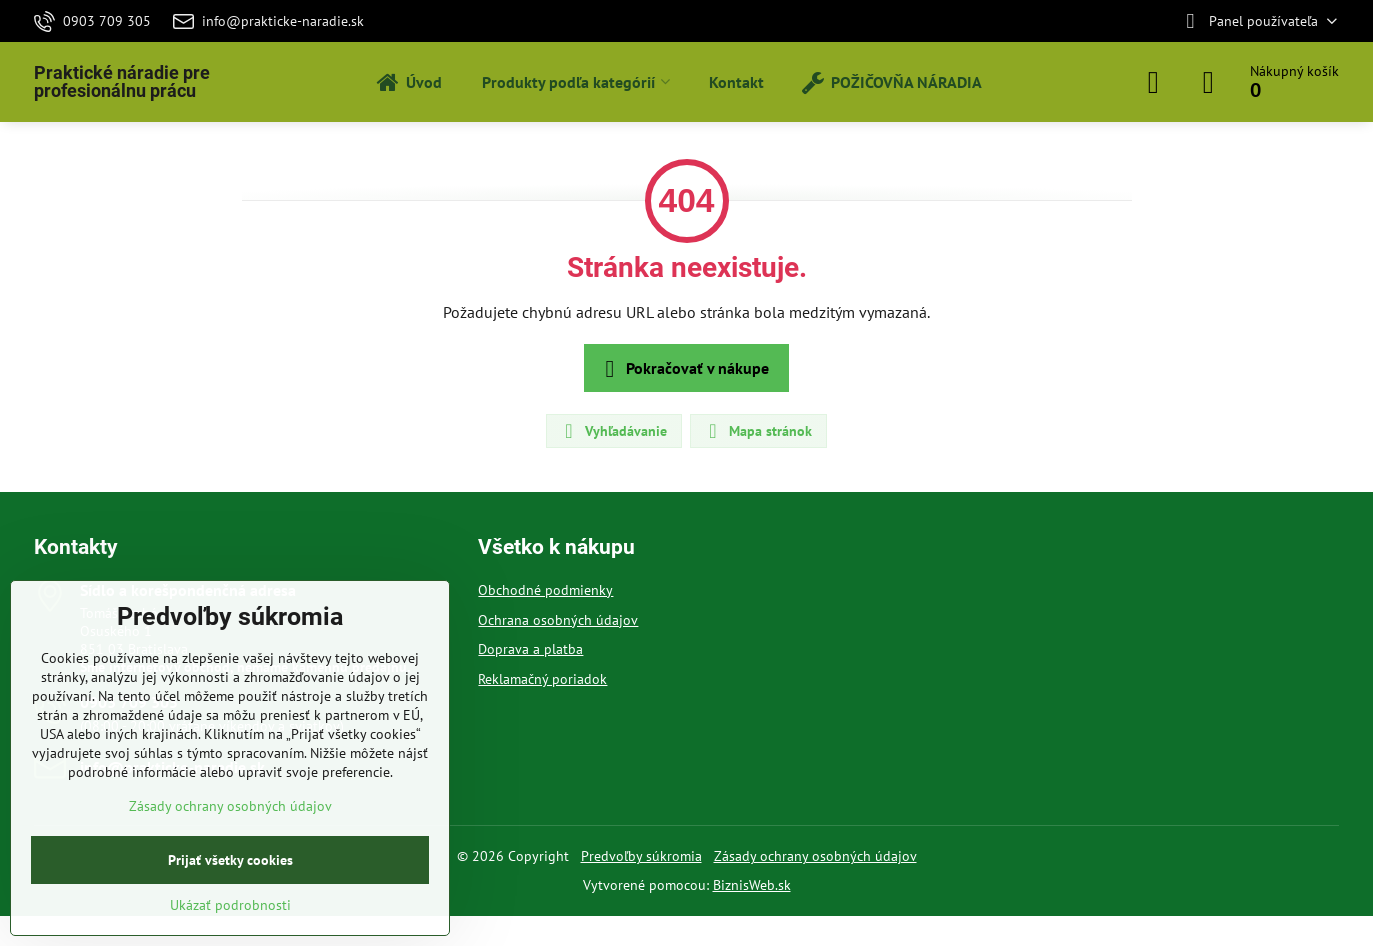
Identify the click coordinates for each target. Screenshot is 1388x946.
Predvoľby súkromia (641, 856)
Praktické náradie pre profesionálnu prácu (122, 82)
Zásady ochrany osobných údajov (815, 856)
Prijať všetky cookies (230, 860)
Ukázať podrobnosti (230, 905)
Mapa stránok (757, 431)
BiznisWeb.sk (752, 885)
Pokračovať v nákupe (683, 369)
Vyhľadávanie (613, 431)
